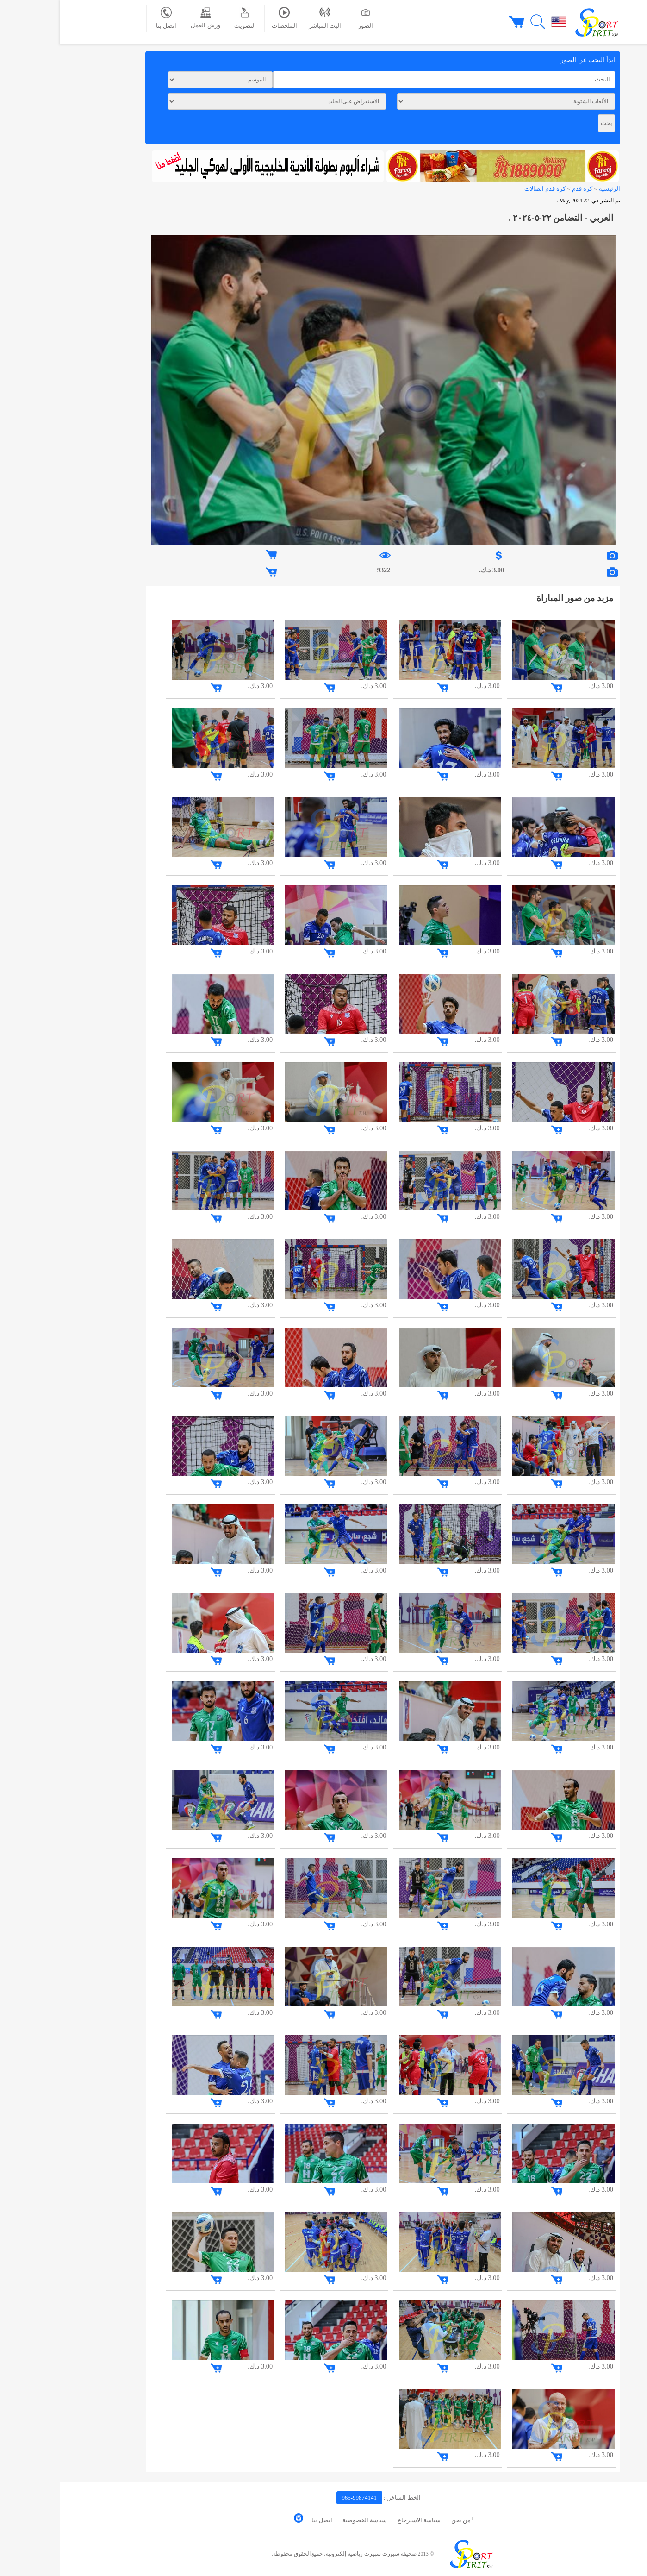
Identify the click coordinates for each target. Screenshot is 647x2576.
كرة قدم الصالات (485, 188)
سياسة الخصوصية (305, 2520)
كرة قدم (522, 188)
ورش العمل (145, 18)
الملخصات (224, 18)
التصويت (185, 18)
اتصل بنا (106, 18)
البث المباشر (265, 18)
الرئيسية (549, 188)
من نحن (401, 2520)
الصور (306, 18)
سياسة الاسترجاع (359, 2520)
